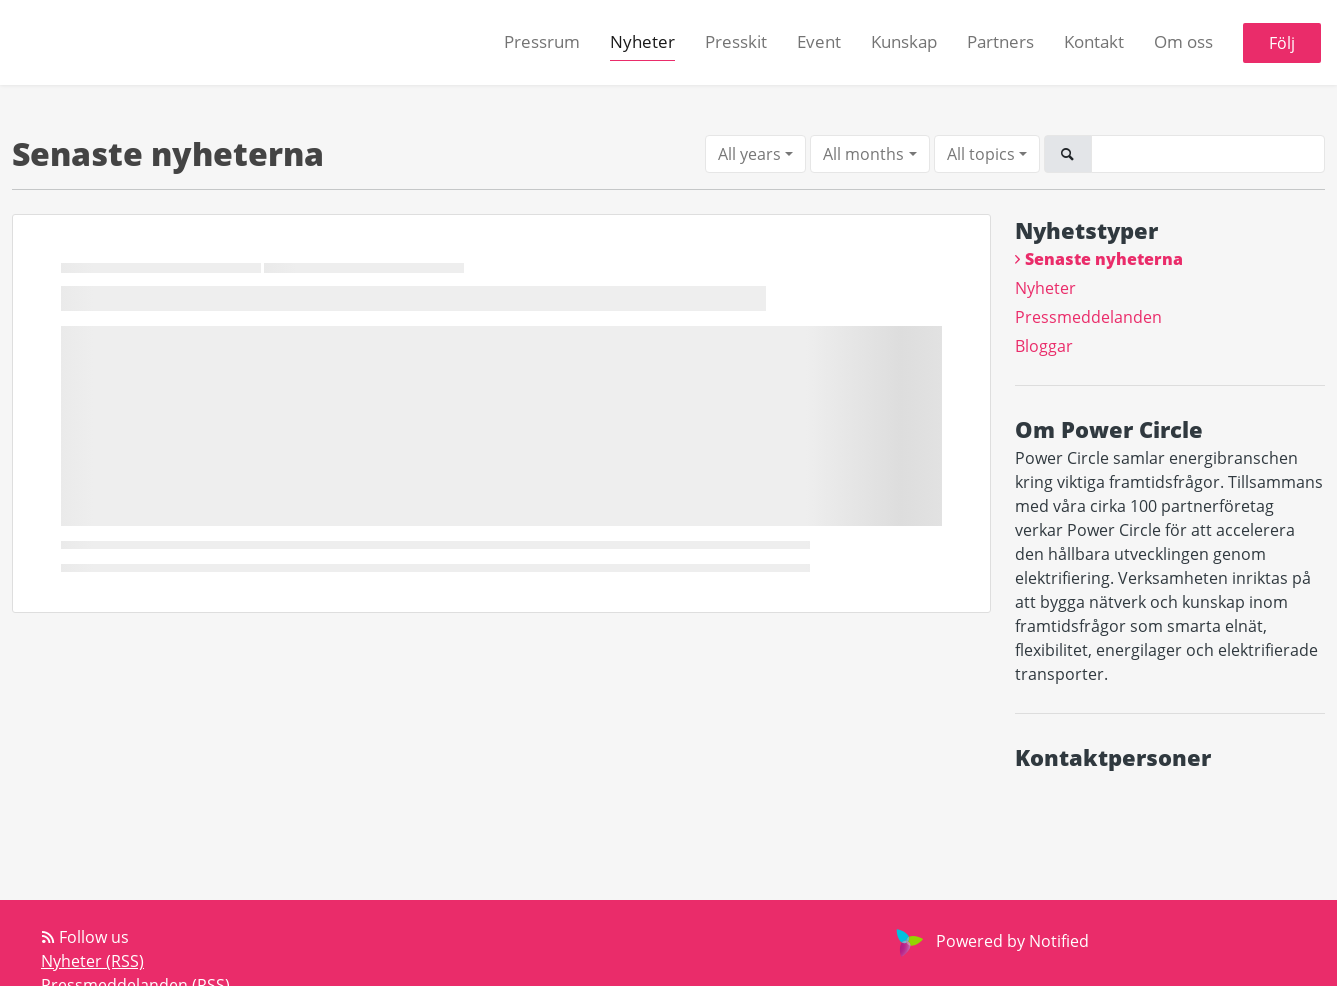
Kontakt (1094, 41)
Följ (1282, 43)
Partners (1000, 41)
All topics (981, 154)
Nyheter (642, 41)
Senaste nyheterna (1104, 259)
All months (863, 154)
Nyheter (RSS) (92, 961)
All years (749, 154)
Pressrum (542, 41)
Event (819, 41)
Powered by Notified (990, 941)
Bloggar (1044, 346)
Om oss (1183, 41)
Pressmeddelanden (1088, 317)
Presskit (736, 41)
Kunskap (904, 41)
